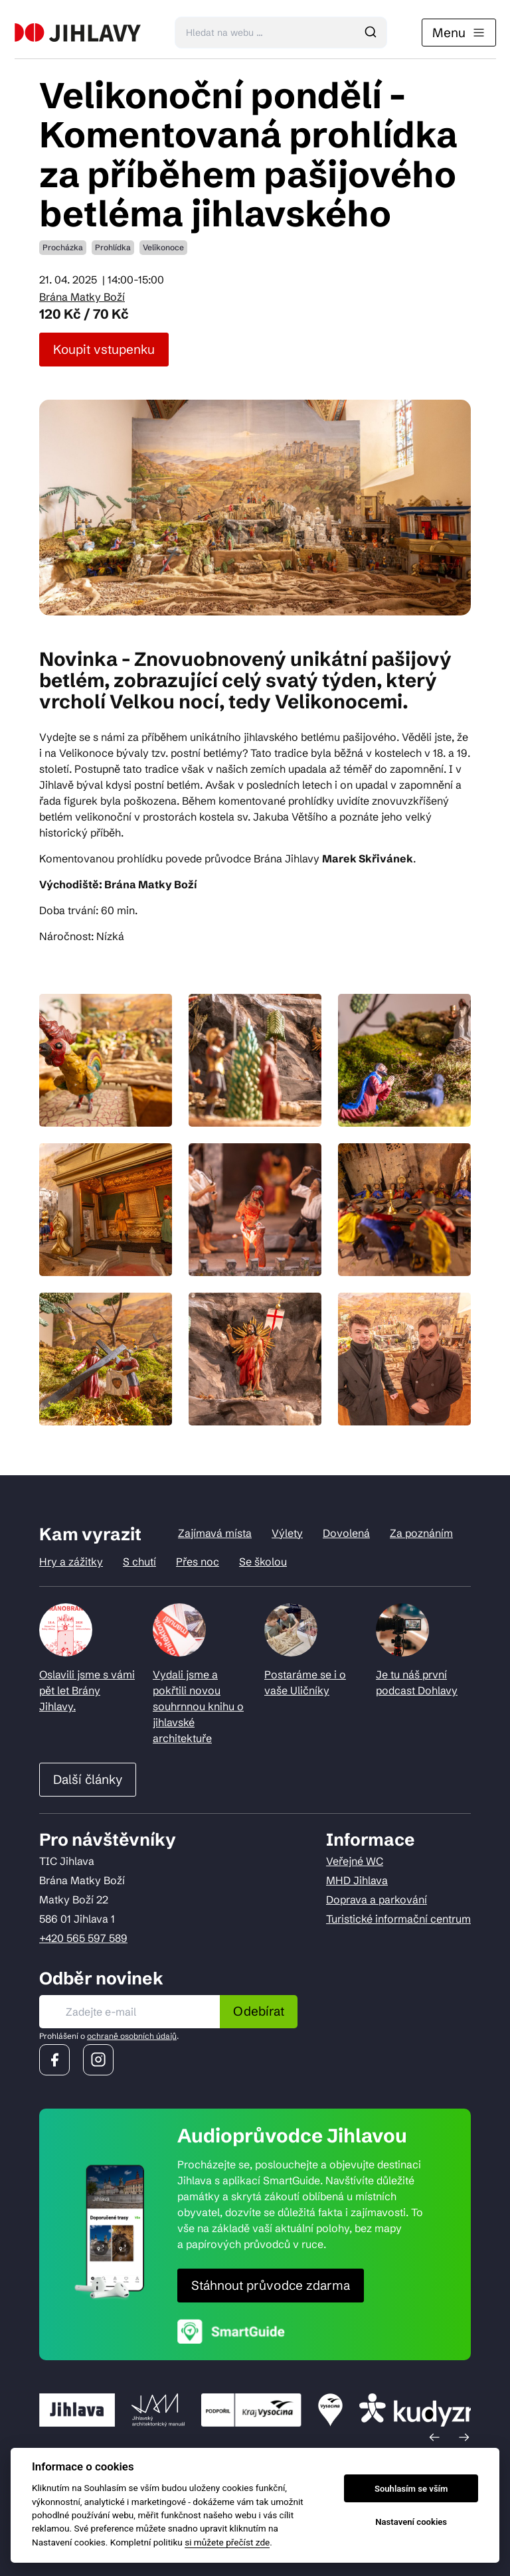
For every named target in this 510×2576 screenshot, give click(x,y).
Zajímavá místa (215, 1533)
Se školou (263, 1561)
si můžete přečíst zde (227, 2542)
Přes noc (197, 1561)
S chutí (139, 1561)
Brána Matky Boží (82, 296)
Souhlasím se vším (411, 2489)
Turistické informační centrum (398, 1918)
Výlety (287, 1533)
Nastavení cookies (411, 2522)
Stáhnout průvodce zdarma (270, 2285)
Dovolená (346, 1533)
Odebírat (258, 2011)
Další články (87, 1779)
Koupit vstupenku (104, 349)
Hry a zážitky (71, 1561)
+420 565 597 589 (83, 1938)
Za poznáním (421, 1533)
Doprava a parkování (376, 1899)
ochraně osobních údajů (132, 2036)
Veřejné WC (354, 1861)
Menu (458, 32)
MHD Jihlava (357, 1880)
